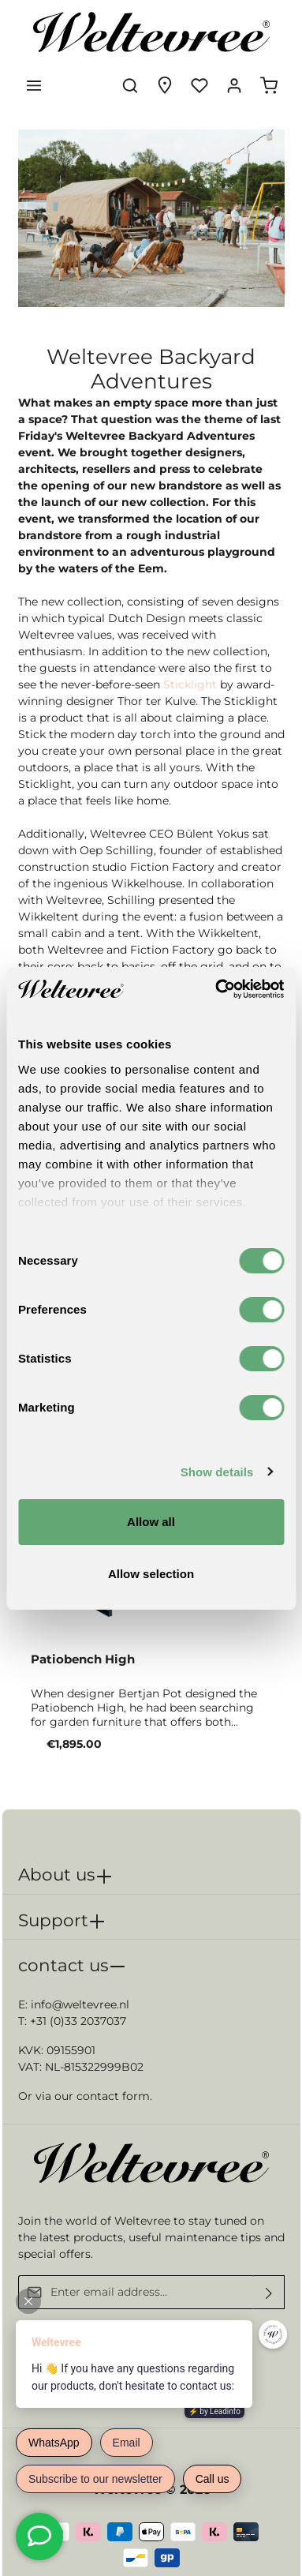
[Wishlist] (199, 85)
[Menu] (34, 85)
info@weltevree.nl (80, 2004)
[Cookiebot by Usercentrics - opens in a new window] (216, 989)
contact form (113, 2096)
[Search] (130, 85)
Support (53, 1920)
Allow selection (151, 1573)
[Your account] (234, 85)
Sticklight (190, 684)
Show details (217, 1472)
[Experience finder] (165, 85)
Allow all (151, 1521)
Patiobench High (83, 1659)
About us (56, 1874)
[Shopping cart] (269, 85)
